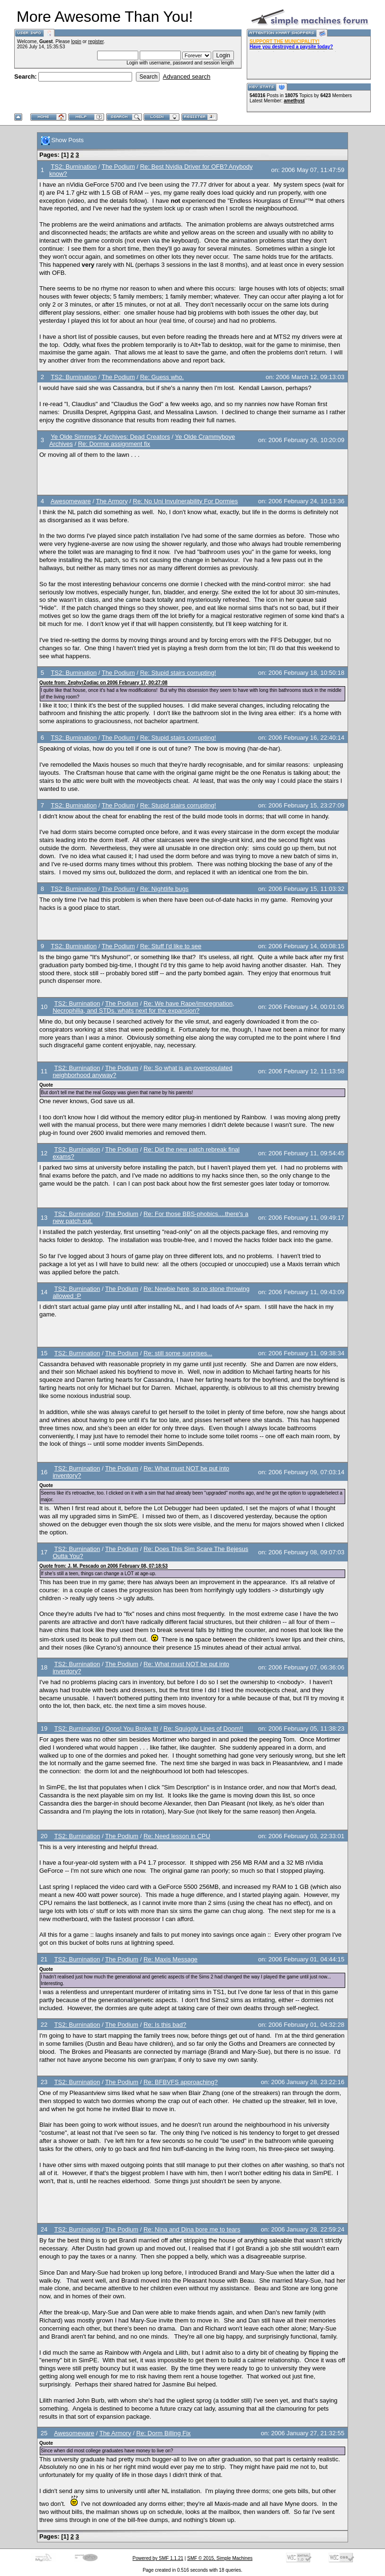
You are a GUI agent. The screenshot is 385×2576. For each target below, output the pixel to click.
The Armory (111, 501)
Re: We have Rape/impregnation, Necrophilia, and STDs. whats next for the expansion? (143, 1007)
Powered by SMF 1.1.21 (158, 2558)
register (96, 41)
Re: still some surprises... (177, 1353)
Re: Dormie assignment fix (114, 443)
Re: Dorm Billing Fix (163, 2433)
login (76, 41)
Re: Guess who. (162, 377)
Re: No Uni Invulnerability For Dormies (185, 501)
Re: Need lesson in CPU (176, 1836)
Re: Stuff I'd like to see (170, 946)
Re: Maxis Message (170, 1959)
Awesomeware (71, 501)
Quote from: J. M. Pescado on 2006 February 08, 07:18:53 (103, 1566)
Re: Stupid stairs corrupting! (178, 672)
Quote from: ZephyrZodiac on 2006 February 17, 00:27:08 (103, 682)
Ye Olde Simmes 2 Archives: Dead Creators (110, 436)
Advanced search (186, 76)
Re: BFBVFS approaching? (180, 2082)
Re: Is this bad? (164, 2024)
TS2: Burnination (74, 166)
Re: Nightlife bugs (164, 888)
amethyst (294, 100)
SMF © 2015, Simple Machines (219, 2558)
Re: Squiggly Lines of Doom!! (203, 1728)
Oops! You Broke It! (131, 1728)
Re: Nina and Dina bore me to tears (192, 2229)
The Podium (118, 166)
